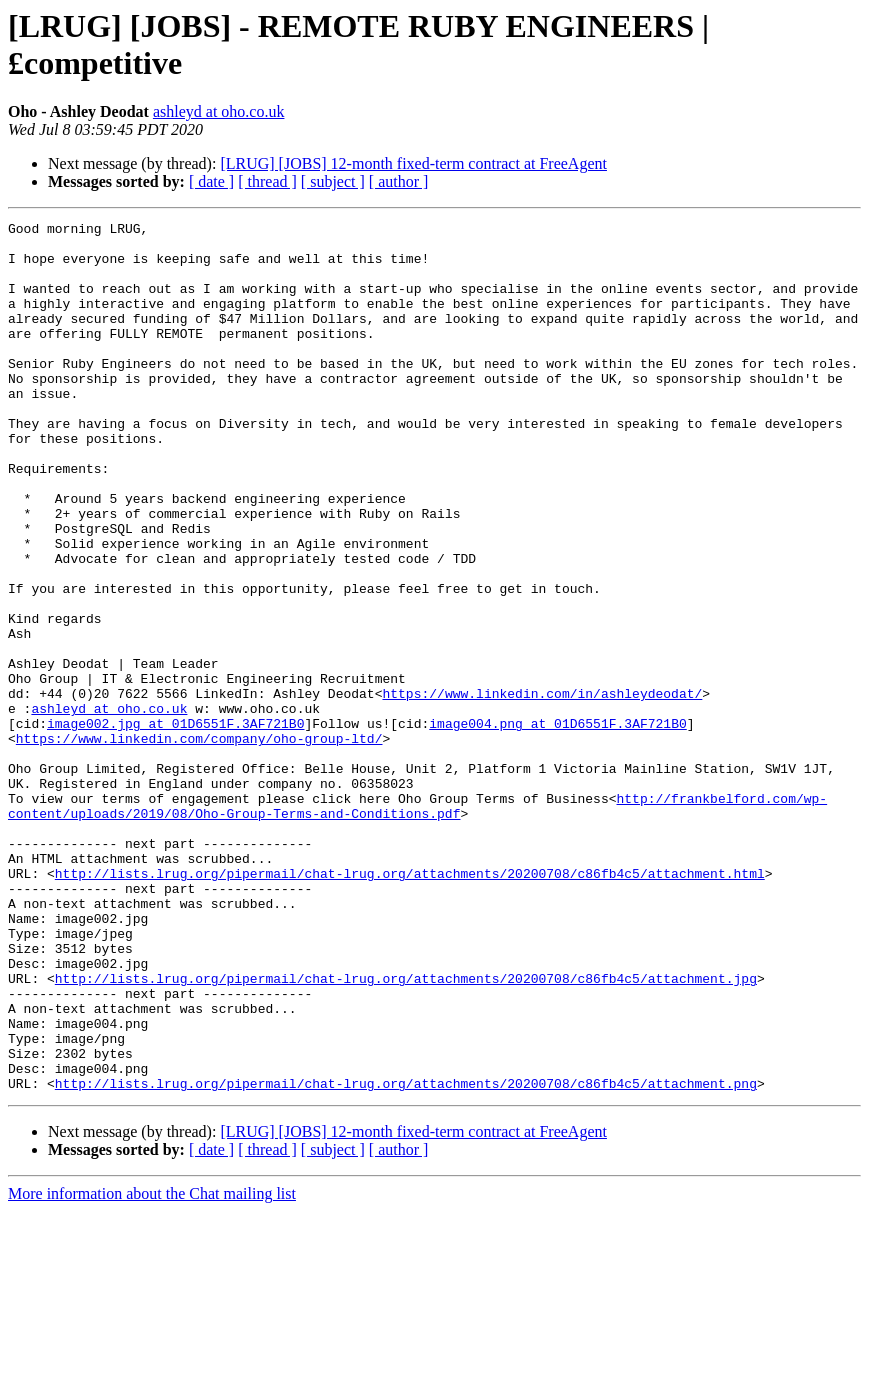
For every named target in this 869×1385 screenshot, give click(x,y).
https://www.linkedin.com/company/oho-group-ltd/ (199, 843)
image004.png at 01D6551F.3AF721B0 (557, 825)
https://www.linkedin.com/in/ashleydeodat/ (542, 789)
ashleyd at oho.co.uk (219, 111)
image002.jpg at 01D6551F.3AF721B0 (175, 825)
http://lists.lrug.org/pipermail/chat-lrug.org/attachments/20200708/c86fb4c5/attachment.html (410, 1005)
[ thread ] (267, 181)
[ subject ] (333, 181)
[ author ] (399, 181)
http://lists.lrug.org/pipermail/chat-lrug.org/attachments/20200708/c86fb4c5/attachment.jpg (406, 1131)
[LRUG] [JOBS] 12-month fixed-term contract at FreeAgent (413, 163)
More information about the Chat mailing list (152, 1367)
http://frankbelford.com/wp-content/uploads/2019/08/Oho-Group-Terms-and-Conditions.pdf (417, 924)
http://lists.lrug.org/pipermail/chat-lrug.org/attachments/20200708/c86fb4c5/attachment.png (406, 1257)
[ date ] (211, 181)
